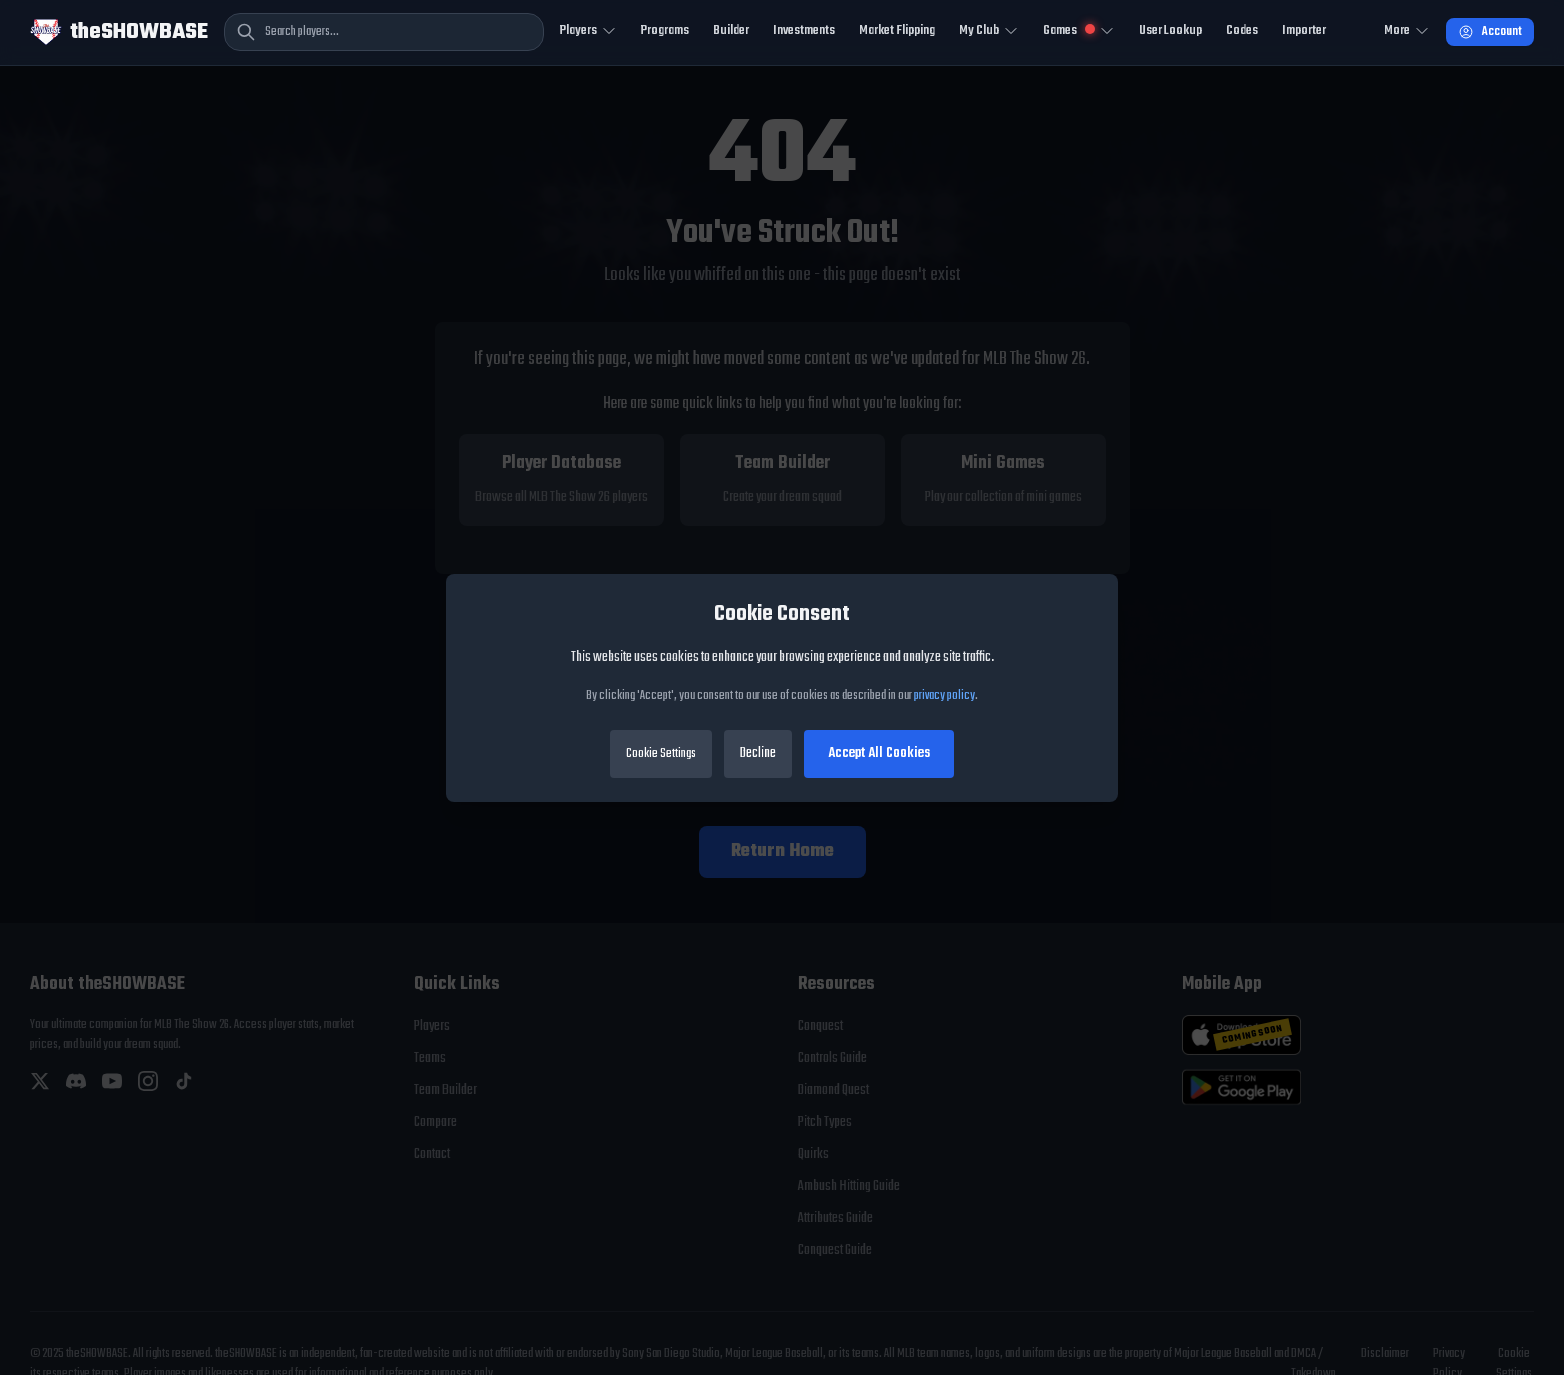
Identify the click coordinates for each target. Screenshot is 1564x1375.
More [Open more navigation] (1407, 30)
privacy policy (944, 696)
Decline (758, 753)
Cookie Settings (661, 754)
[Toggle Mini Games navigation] (1079, 32)
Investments (804, 30)
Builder (731, 30)
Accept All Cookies (879, 753)
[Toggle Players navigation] (588, 32)
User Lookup (1170, 30)
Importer (1304, 30)
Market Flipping (897, 30)
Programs (665, 30)
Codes (1242, 30)
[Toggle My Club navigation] (989, 32)
